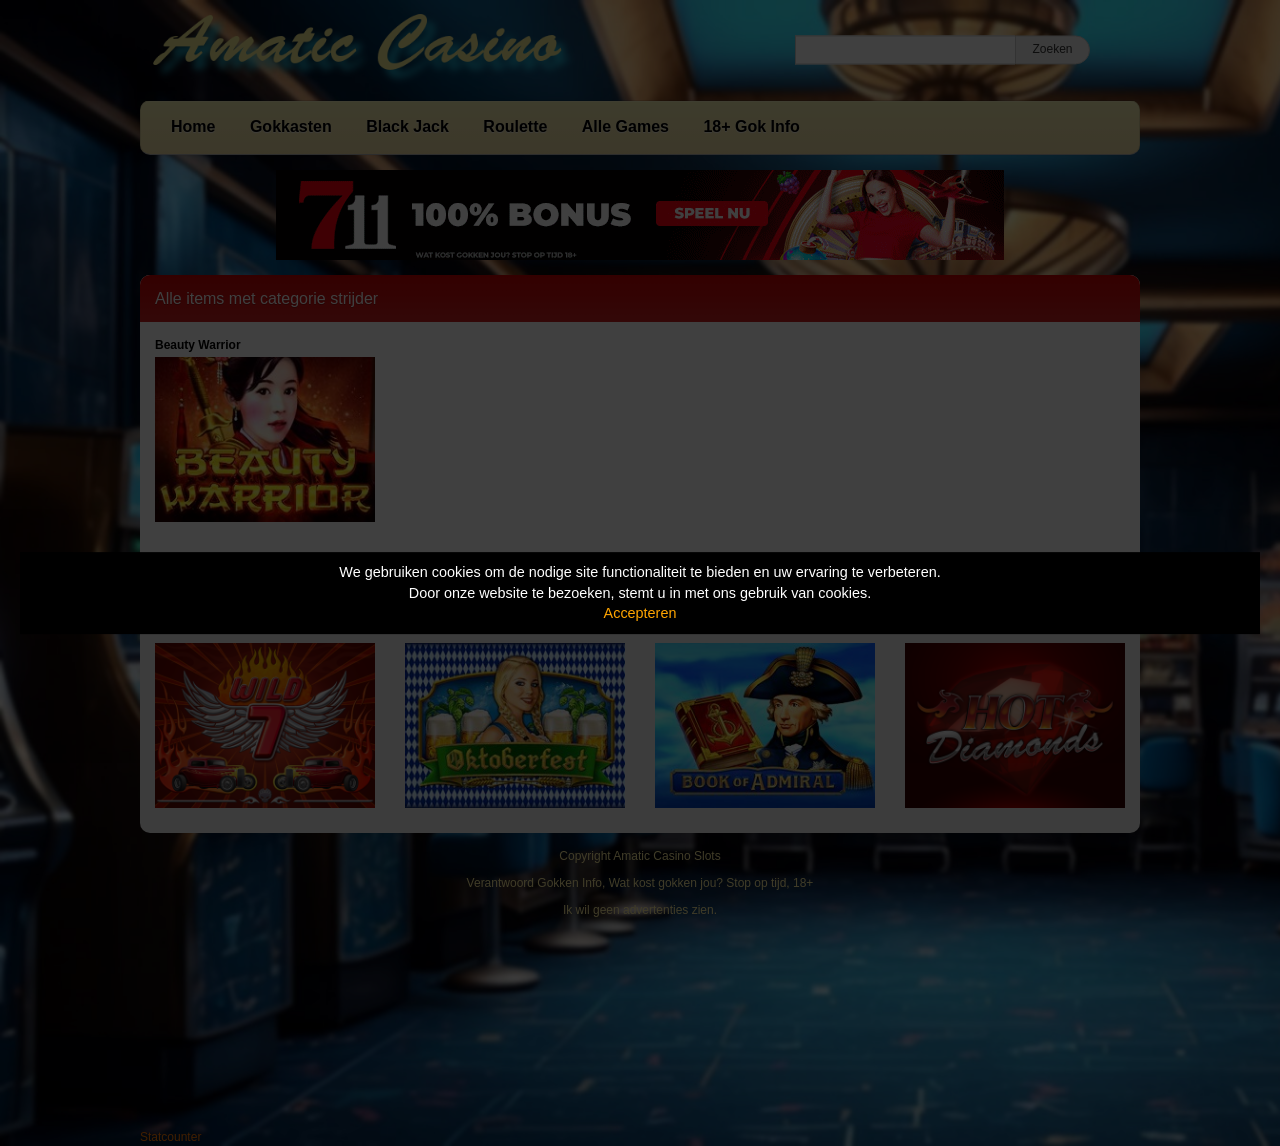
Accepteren (640, 613)
